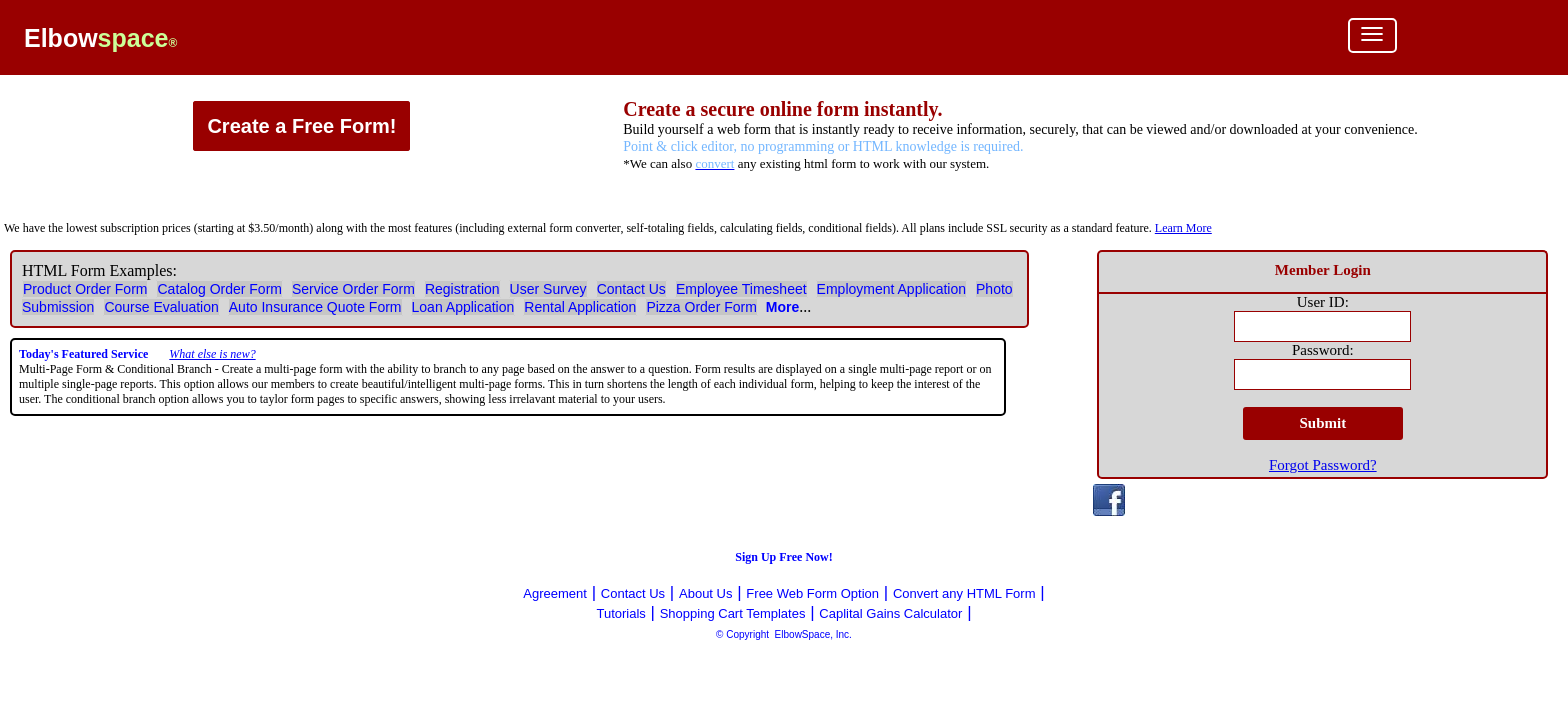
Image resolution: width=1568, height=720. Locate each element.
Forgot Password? (1323, 465)
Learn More (1183, 228)
